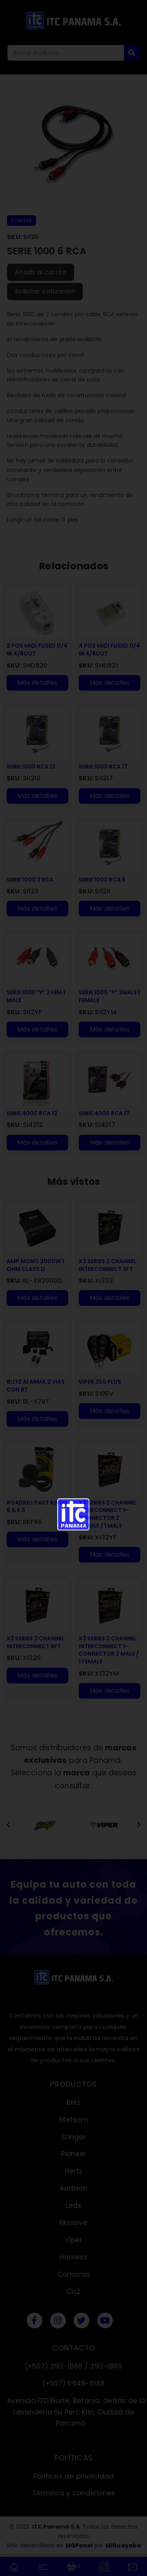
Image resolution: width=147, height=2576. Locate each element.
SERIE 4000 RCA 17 (104, 1113)
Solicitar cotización (45, 291)
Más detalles (37, 682)
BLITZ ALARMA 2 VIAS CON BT (36, 1385)
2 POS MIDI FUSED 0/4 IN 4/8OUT (37, 649)
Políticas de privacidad (73, 2476)
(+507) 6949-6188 (73, 2383)
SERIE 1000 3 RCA (30, 880)
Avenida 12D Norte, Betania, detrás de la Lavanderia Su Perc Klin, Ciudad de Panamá (76, 2412)
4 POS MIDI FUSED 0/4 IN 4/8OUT (109, 649)
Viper (73, 2240)
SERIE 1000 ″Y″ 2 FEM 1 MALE (36, 996)
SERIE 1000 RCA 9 (102, 880)
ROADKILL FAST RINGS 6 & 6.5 (37, 1506)
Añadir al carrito (40, 272)
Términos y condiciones (73, 2493)
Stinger (73, 2137)
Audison (73, 2188)
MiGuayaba (123, 2545)
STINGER (21, 220)
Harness (73, 2257)
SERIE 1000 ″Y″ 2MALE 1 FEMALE (109, 996)
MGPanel (79, 2545)
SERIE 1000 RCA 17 (103, 766)
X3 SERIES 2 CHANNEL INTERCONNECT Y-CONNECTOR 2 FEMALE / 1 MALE (107, 1514)
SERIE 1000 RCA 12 (31, 766)
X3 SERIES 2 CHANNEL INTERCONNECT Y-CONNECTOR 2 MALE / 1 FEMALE (109, 1650)
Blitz (73, 2102)
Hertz (73, 2171)
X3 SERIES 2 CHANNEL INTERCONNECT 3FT (107, 1265)
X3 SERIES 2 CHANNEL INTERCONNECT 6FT (35, 1642)
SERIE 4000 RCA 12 (32, 1113)
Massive (73, 2222)
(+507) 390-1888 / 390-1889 (74, 2366)
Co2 (73, 2291)
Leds (74, 2205)
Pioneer (74, 2153)
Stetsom (73, 2119)
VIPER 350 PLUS (100, 1382)
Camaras (73, 2274)
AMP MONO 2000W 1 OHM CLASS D (35, 1265)
